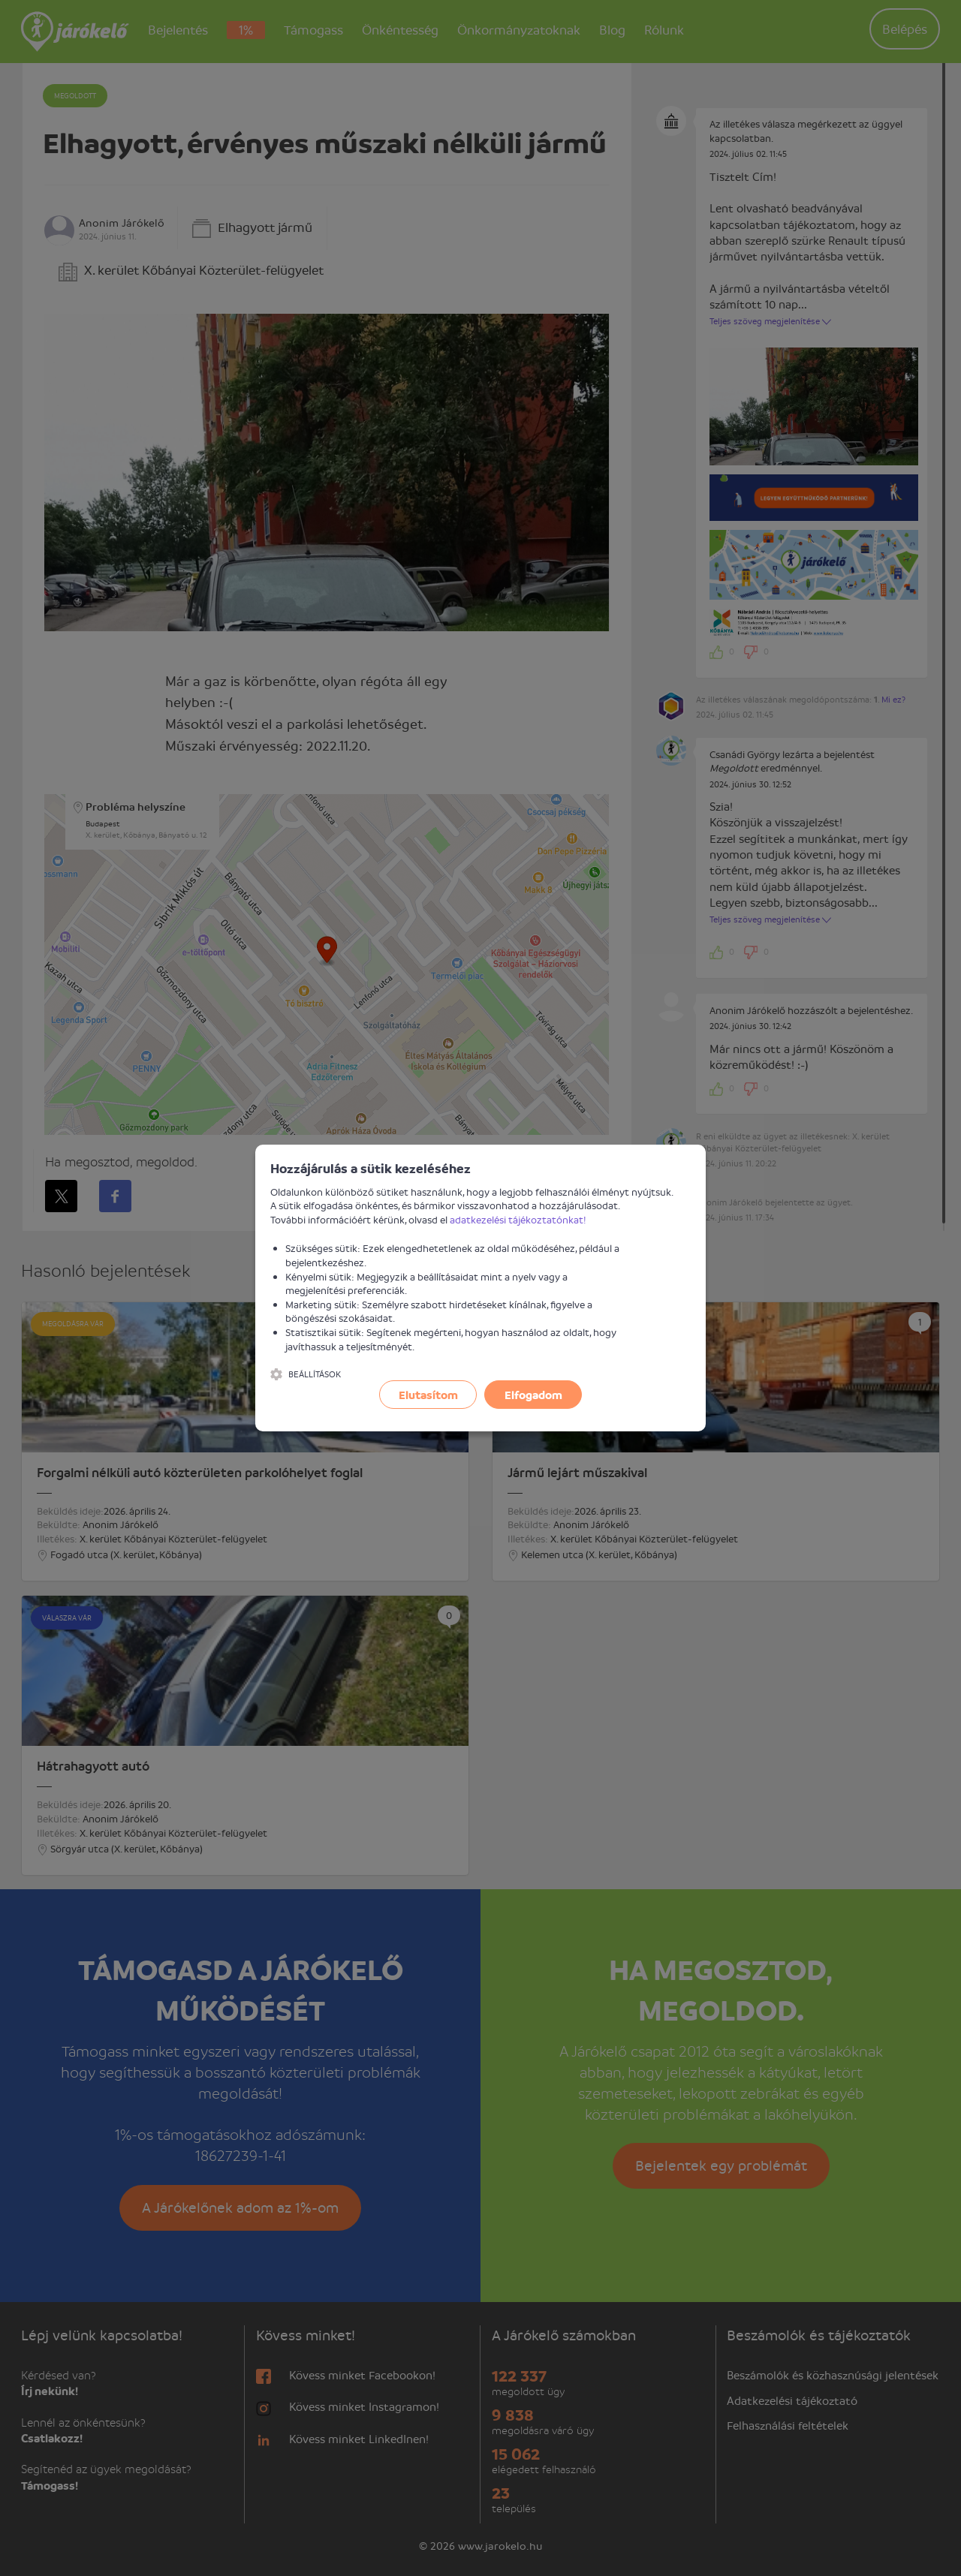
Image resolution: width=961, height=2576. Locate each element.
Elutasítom (428, 1394)
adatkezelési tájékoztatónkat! (518, 1219)
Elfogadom (533, 1394)
